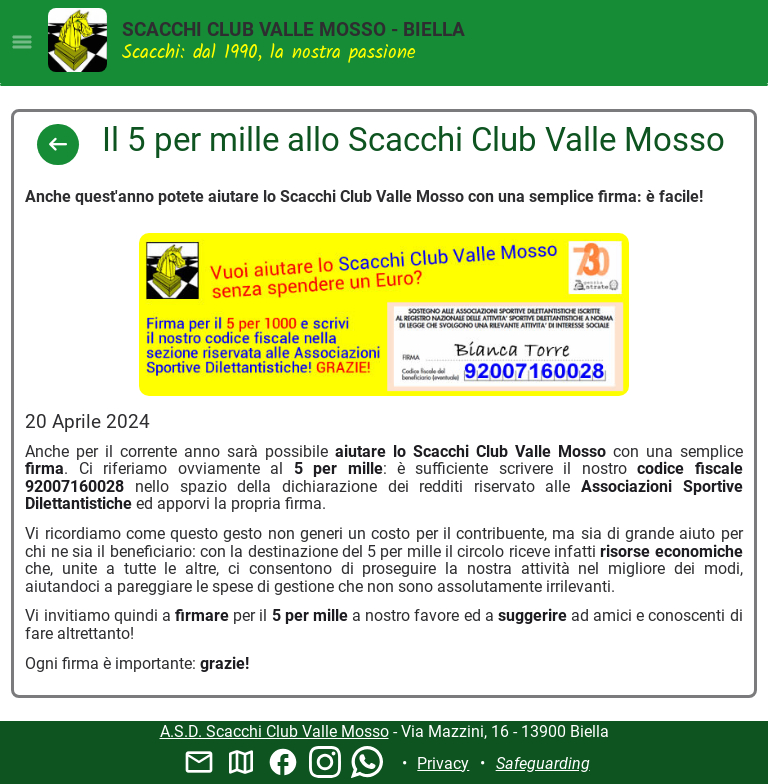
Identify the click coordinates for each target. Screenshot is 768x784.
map (241, 762)
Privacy (443, 763)
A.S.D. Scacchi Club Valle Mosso (274, 731)
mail (199, 762)
